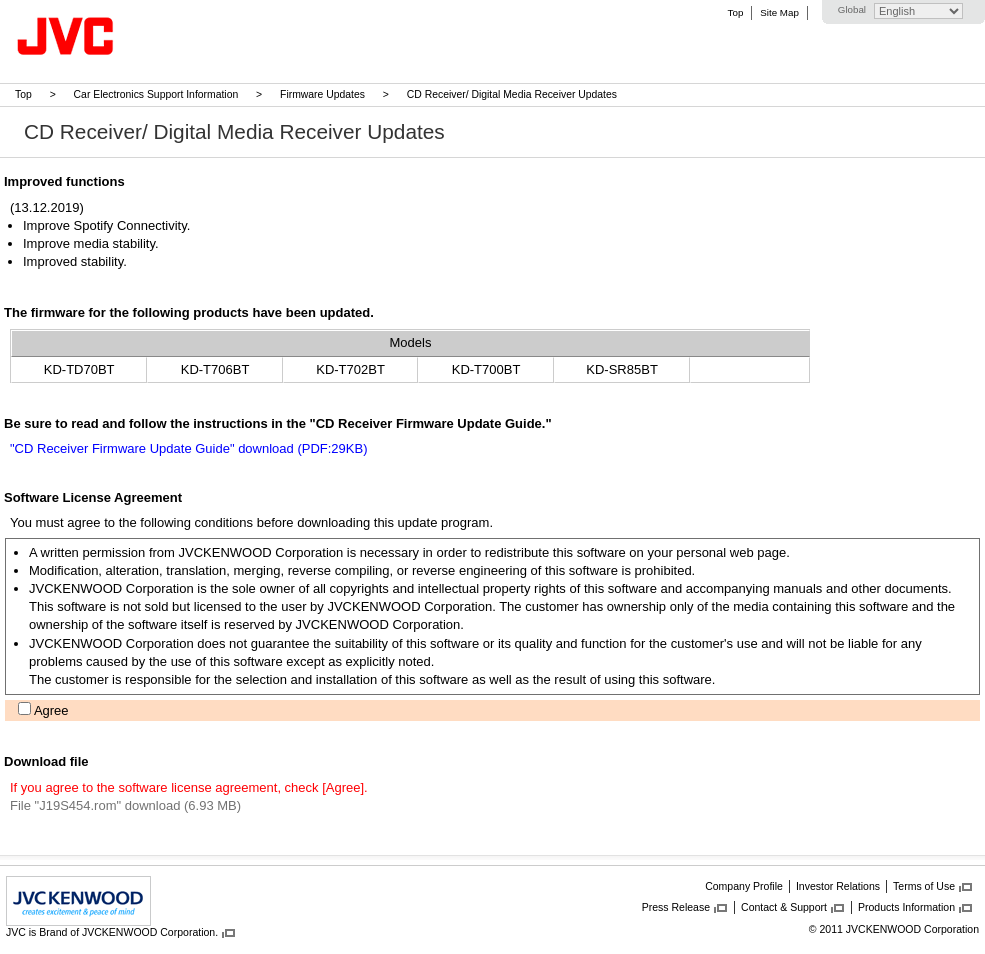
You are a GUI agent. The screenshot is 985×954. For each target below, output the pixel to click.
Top (736, 12)
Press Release (676, 907)
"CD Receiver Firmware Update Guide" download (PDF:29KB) (188, 448)
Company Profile (744, 886)
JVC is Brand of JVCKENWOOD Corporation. (112, 932)
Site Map (779, 12)
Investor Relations (838, 886)
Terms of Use (924, 886)
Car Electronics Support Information (156, 94)
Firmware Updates (322, 94)
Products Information (906, 907)
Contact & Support (784, 907)
